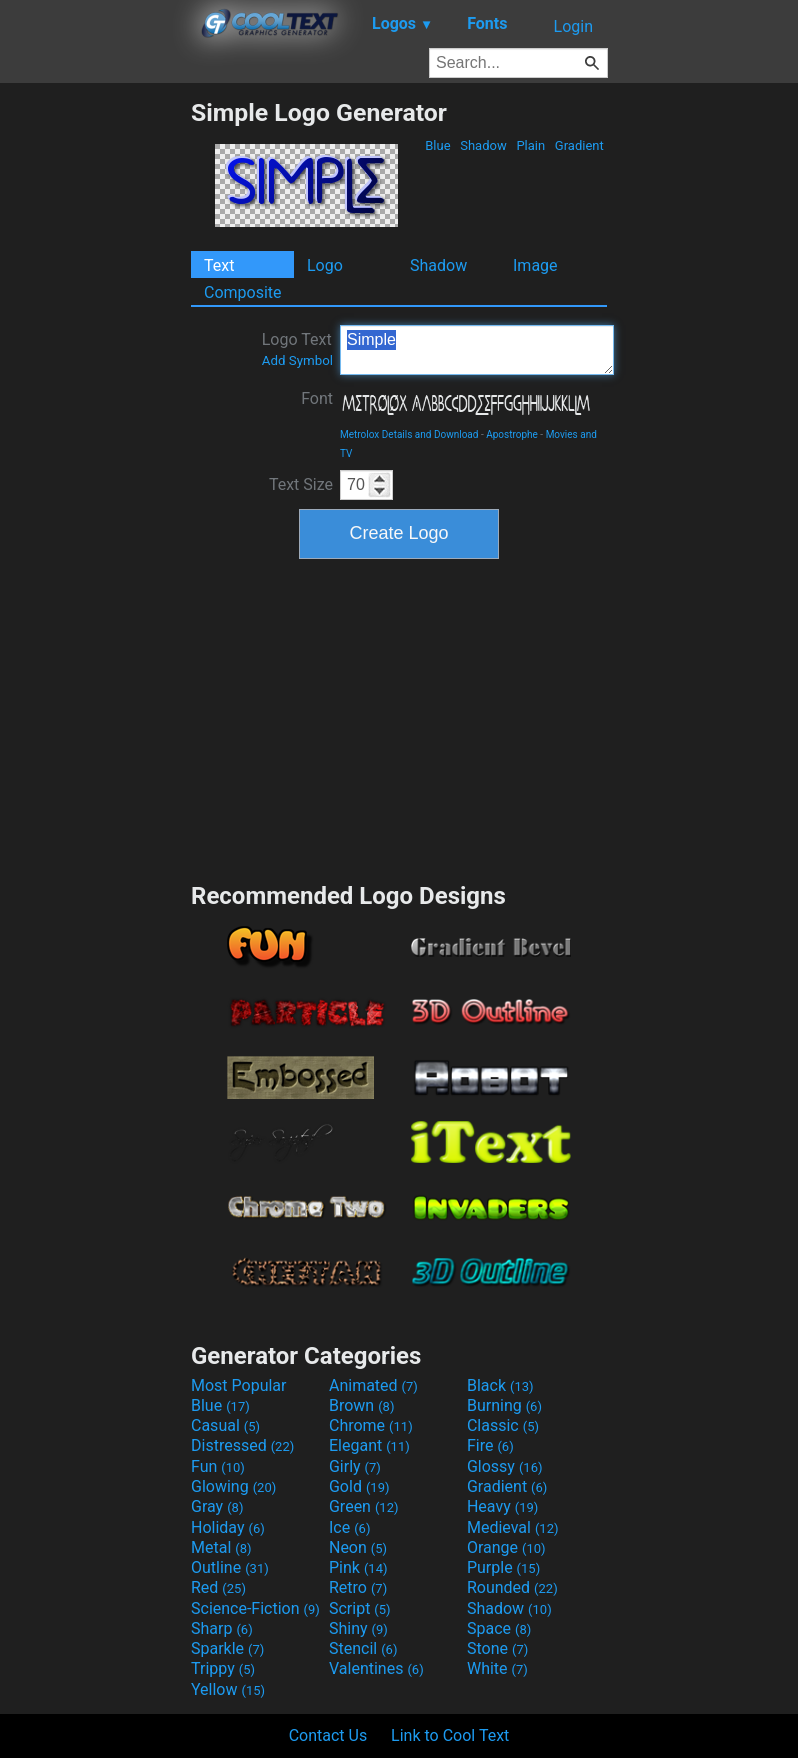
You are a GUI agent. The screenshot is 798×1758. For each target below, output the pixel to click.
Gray (217, 1506)
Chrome (371, 1425)
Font (317, 398)
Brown (361, 1405)
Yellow (228, 1689)
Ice (349, 1527)
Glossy (505, 1466)
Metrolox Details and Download (409, 434)
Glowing (233, 1486)
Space (499, 1628)
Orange (506, 1547)
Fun (218, 1466)
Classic (503, 1425)
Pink (358, 1567)
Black (500, 1385)
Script (360, 1608)
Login (573, 26)
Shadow (483, 145)
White (497, 1668)
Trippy (223, 1668)
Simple (477, 350)
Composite (243, 292)
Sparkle (227, 1648)
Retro (358, 1587)
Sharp (222, 1628)
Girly (355, 1466)
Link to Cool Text (450, 1735)
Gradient (579, 145)
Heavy (502, 1506)
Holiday (228, 1527)
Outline (230, 1567)
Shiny (358, 1628)
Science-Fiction (255, 1608)
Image (535, 265)
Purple (503, 1567)
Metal (221, 1547)
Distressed (242, 1445)
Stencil (363, 1648)
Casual (225, 1425)
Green (364, 1506)
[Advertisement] (95, 398)
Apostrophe (512, 434)
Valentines (376, 1668)
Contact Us (328, 1735)
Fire (490, 1445)
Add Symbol (297, 360)
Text (219, 265)
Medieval (513, 1527)
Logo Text (297, 349)
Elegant (369, 1445)
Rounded (512, 1587)
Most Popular (239, 1385)
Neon (358, 1547)
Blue (438, 145)
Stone (497, 1648)
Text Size (301, 484)
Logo (325, 265)
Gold (359, 1486)
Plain (530, 145)
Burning (504, 1405)
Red (218, 1587)
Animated (373, 1385)
